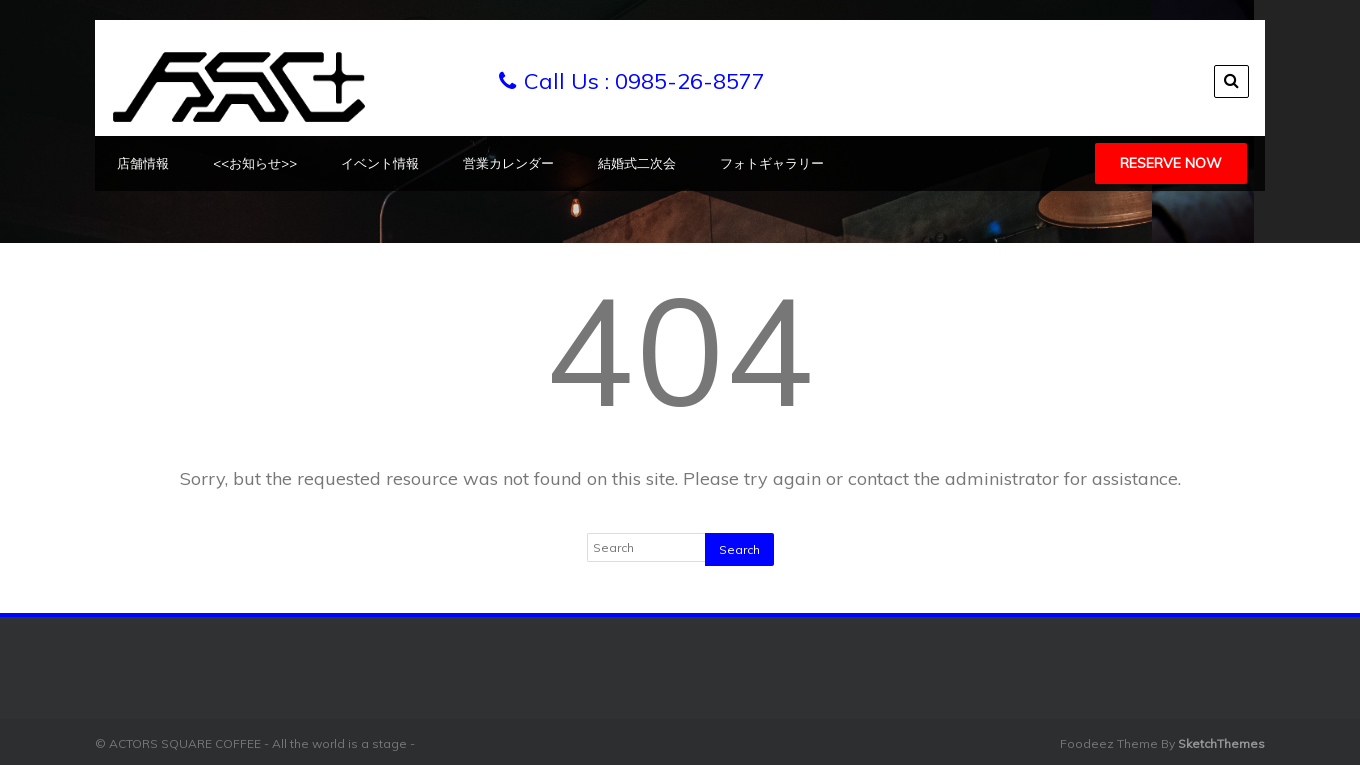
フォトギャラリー (772, 163)
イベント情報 (380, 163)
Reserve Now (1171, 163)
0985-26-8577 (690, 81)
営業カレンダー (508, 163)
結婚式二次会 (637, 163)
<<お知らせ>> (255, 163)
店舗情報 (143, 163)
